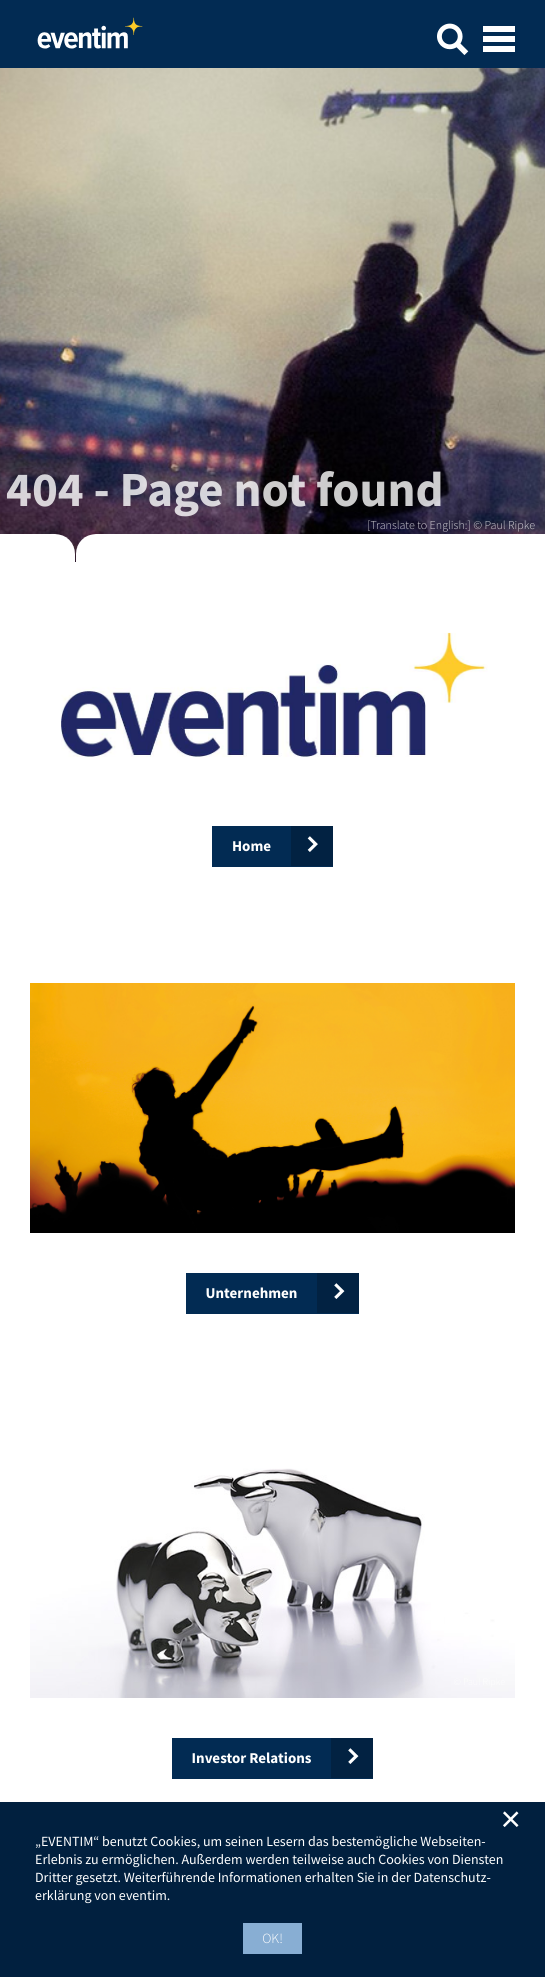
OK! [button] (272, 1938)
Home (90, 39)
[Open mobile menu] (499, 41)
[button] (452, 42)
